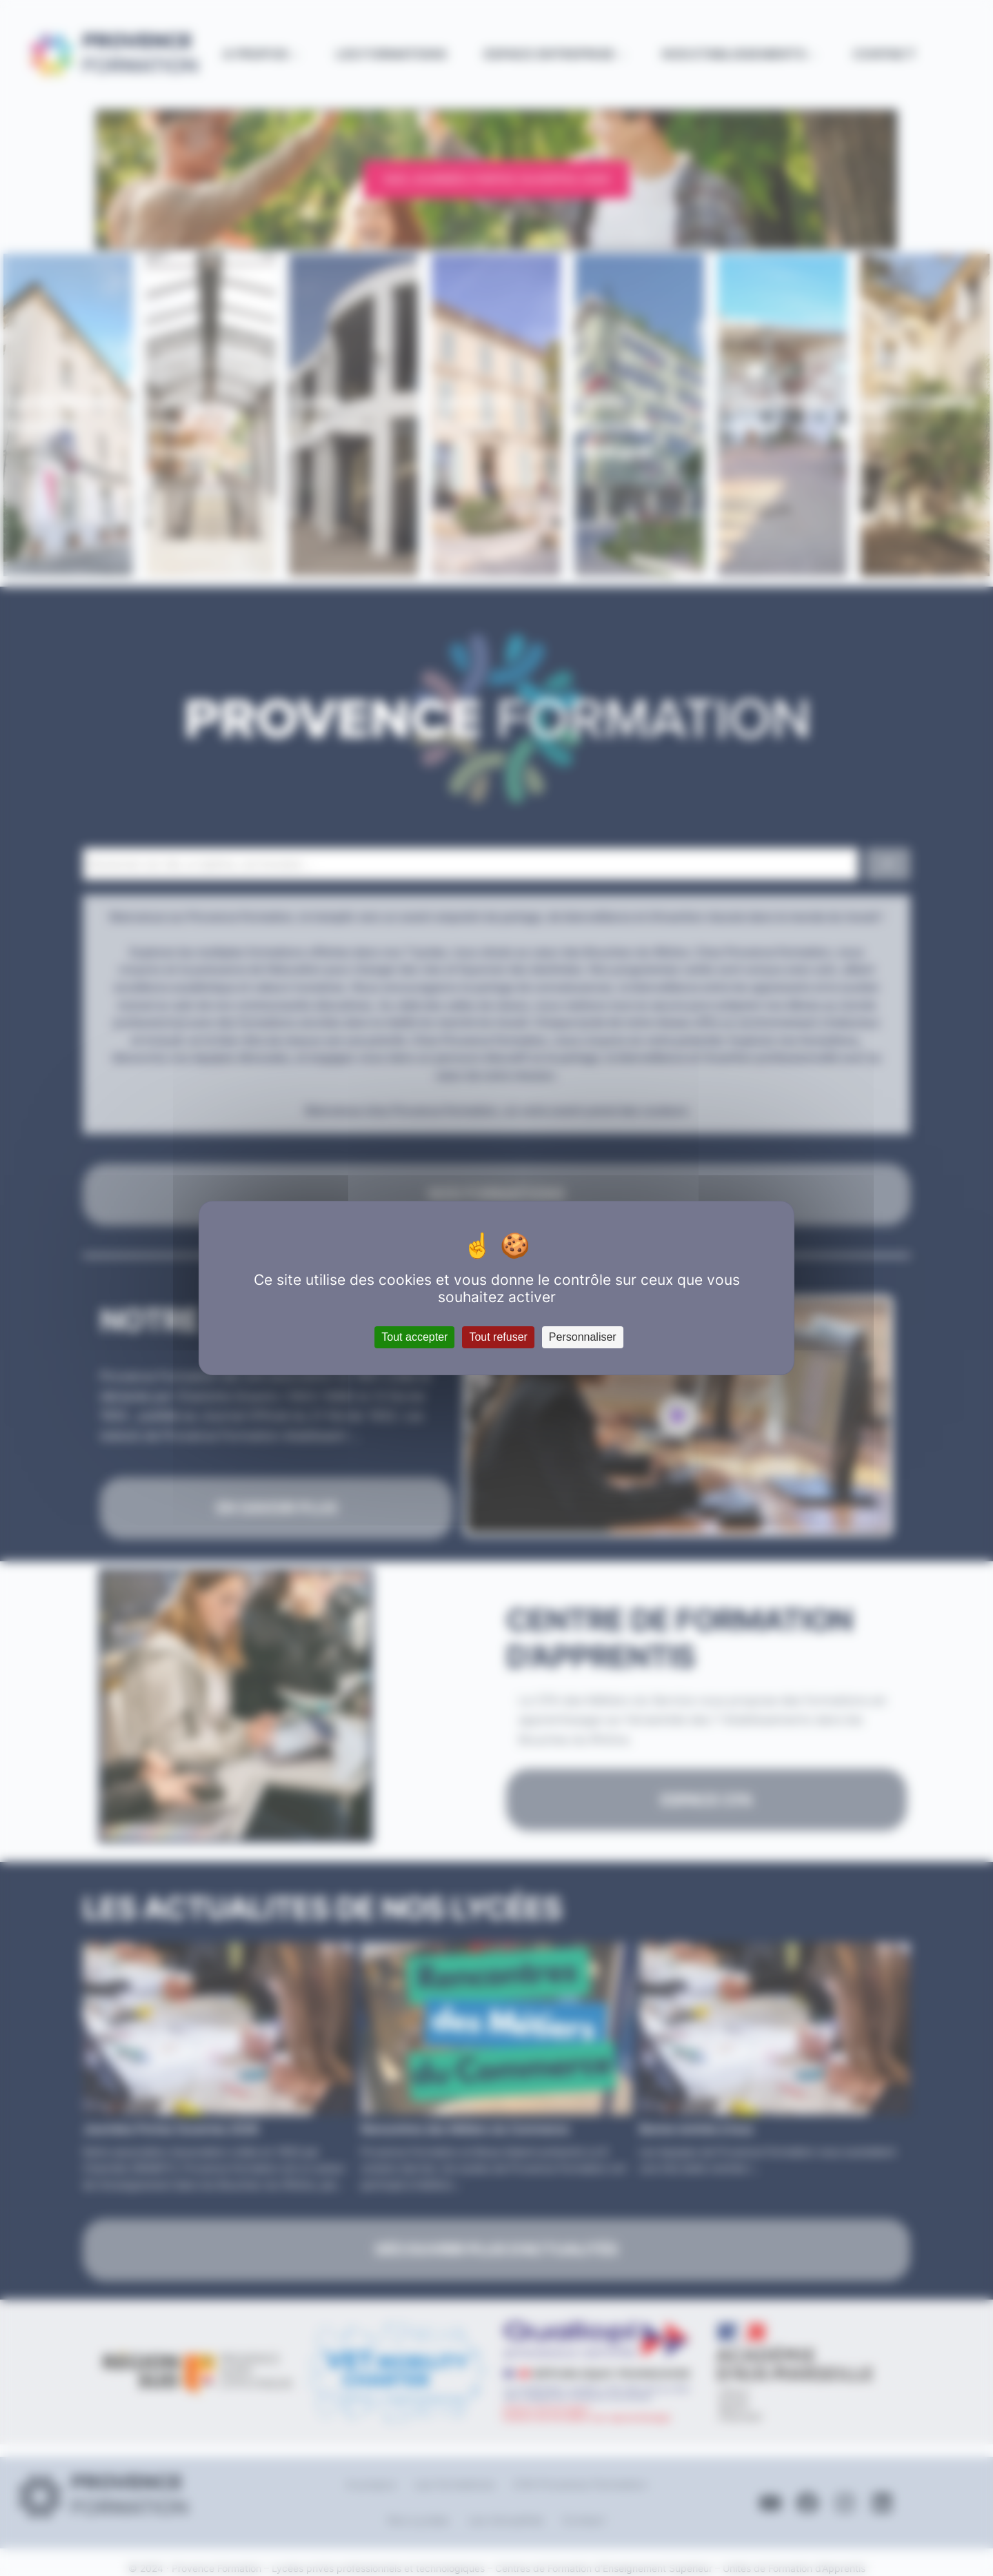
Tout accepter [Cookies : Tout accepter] (414, 1337)
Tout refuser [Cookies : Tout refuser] (498, 1337)
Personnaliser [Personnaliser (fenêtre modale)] (582, 1337)
